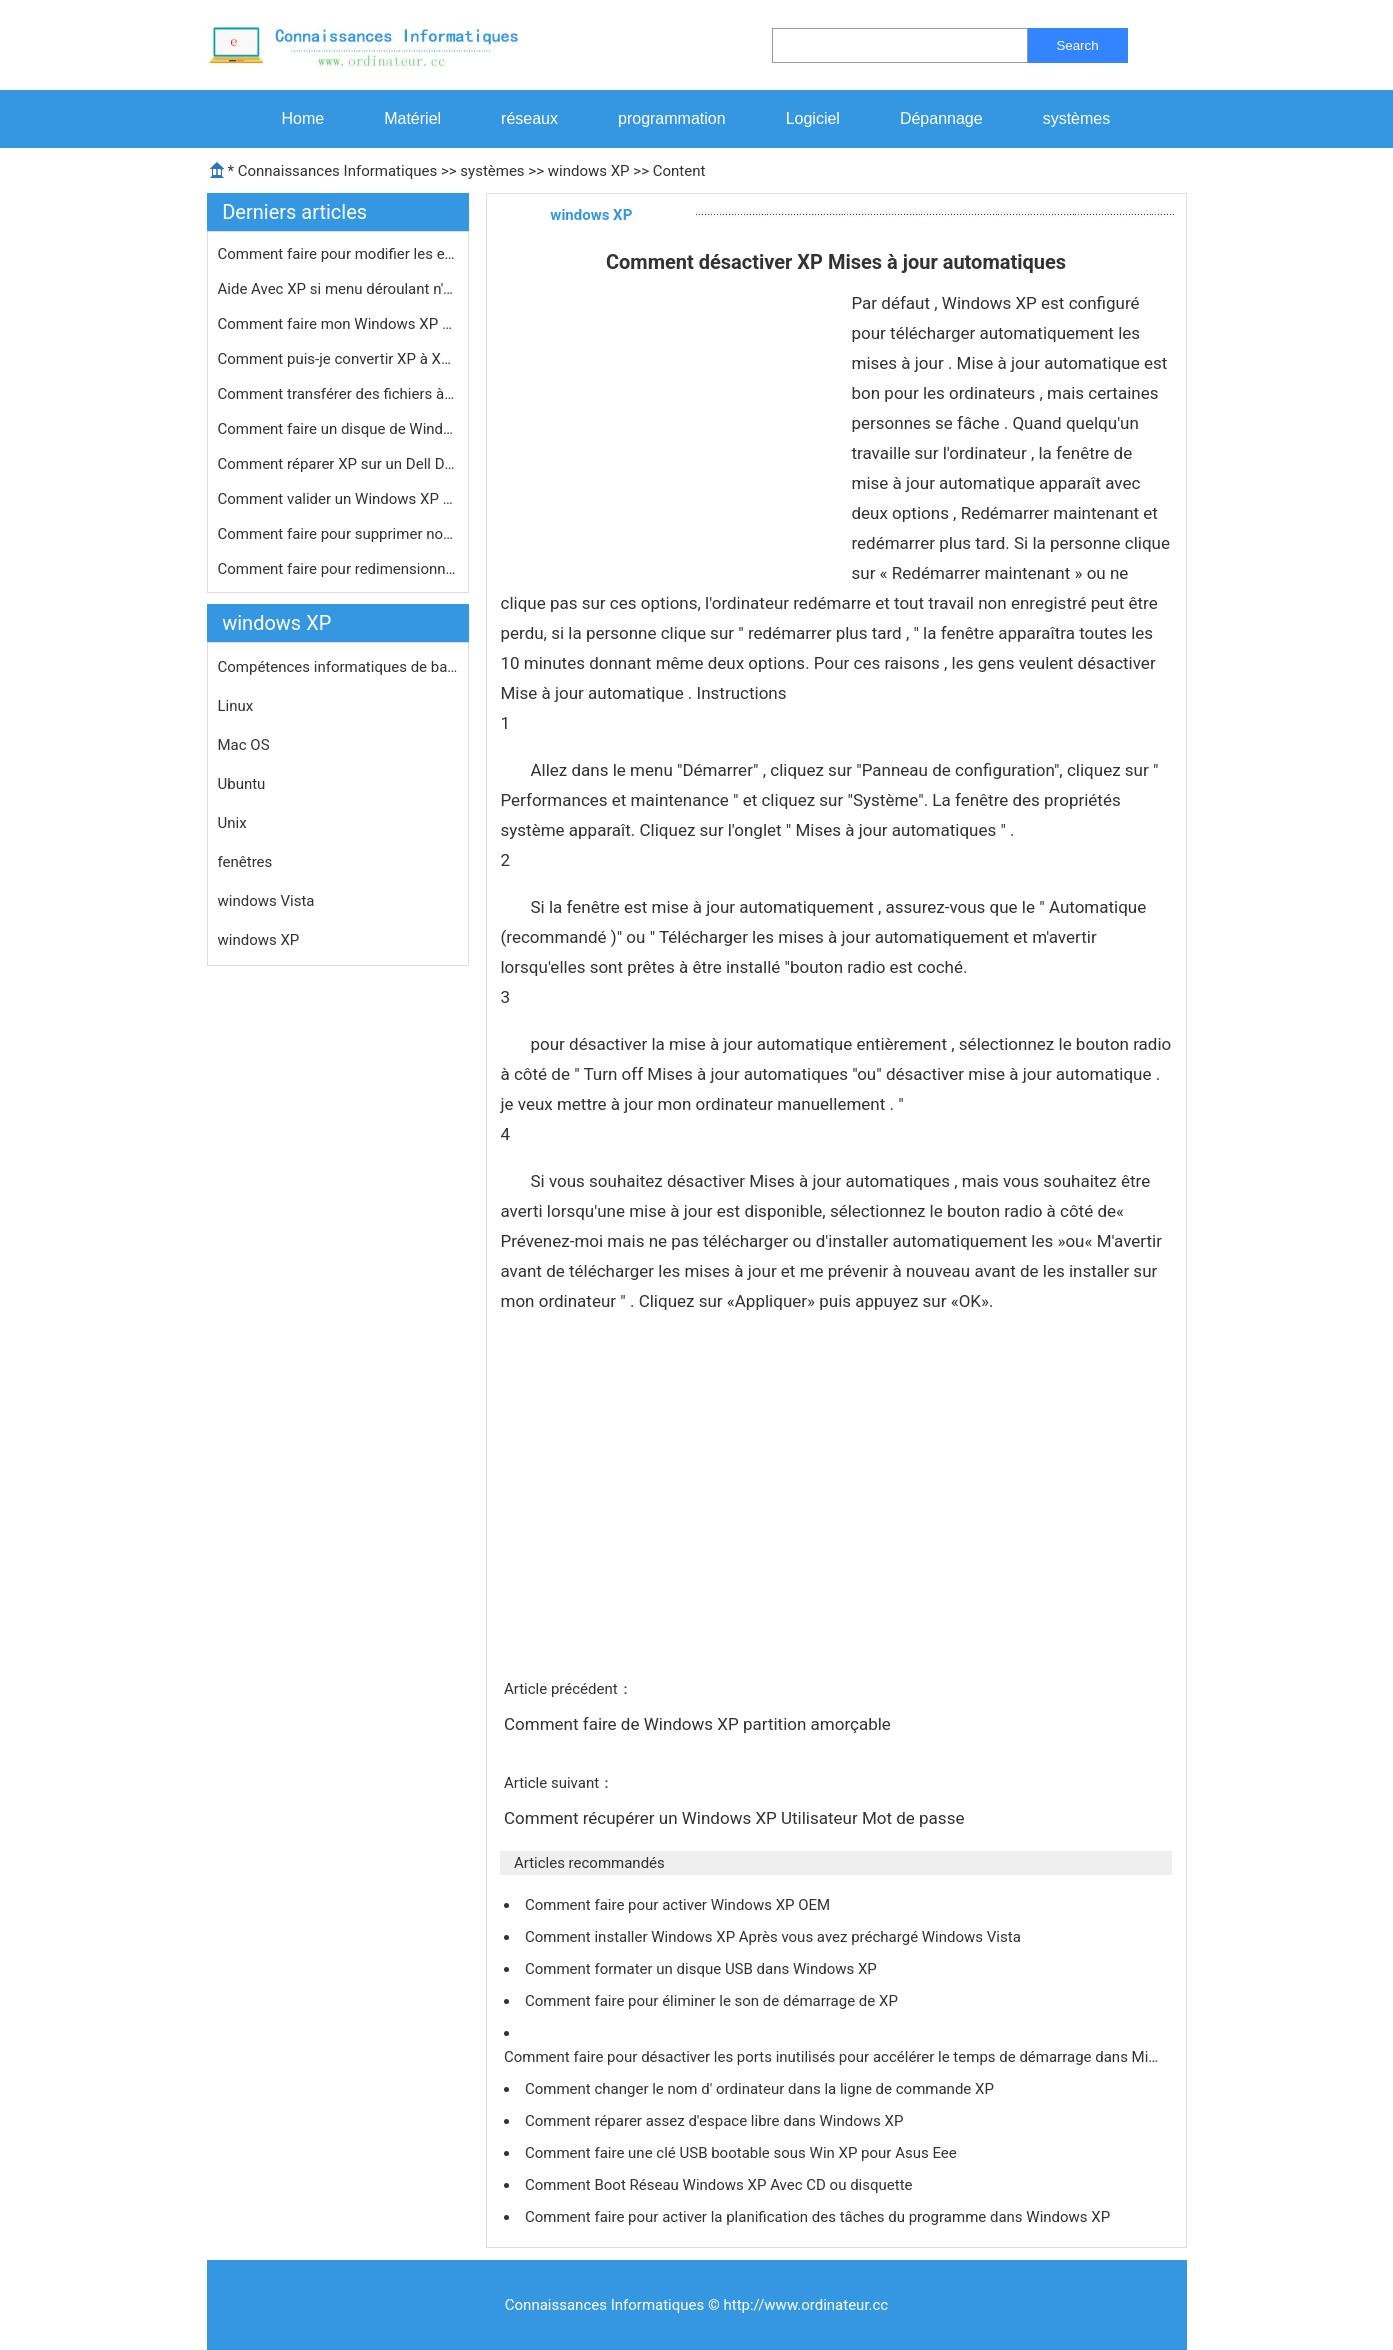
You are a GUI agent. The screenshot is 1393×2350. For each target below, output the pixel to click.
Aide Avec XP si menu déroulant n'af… (338, 289)
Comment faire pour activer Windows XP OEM (679, 1905)
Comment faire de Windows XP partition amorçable (699, 1724)
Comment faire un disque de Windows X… (338, 429)
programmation (672, 118)
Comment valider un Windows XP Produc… (338, 499)
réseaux (529, 118)
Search (1077, 45)
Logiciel (813, 118)
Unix (232, 823)
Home (303, 118)
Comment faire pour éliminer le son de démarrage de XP (713, 2001)
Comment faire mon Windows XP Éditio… (338, 324)
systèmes (1077, 118)
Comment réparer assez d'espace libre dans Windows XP (716, 2121)
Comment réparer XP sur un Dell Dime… (338, 464)
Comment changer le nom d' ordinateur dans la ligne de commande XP (761, 2089)
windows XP (589, 171)
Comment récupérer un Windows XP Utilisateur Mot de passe (736, 1818)
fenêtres (245, 862)
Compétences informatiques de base (338, 667)
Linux (236, 706)
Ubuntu (242, 784)
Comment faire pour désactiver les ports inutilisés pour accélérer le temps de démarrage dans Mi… (831, 2057)
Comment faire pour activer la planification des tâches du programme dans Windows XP (819, 2217)
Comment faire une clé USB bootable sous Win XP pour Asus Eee (742, 2153)
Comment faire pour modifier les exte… (338, 254)
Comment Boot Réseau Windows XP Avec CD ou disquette (720, 2185)
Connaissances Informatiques (337, 171)
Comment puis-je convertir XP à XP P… (338, 359)
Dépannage (941, 118)
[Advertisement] (668, 438)
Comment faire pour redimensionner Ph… (338, 569)
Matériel (412, 118)
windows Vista (266, 901)
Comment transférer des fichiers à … (338, 394)
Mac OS (244, 745)
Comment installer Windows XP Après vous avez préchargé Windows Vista (775, 1937)
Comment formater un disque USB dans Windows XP (703, 1969)
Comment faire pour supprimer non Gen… (338, 534)
